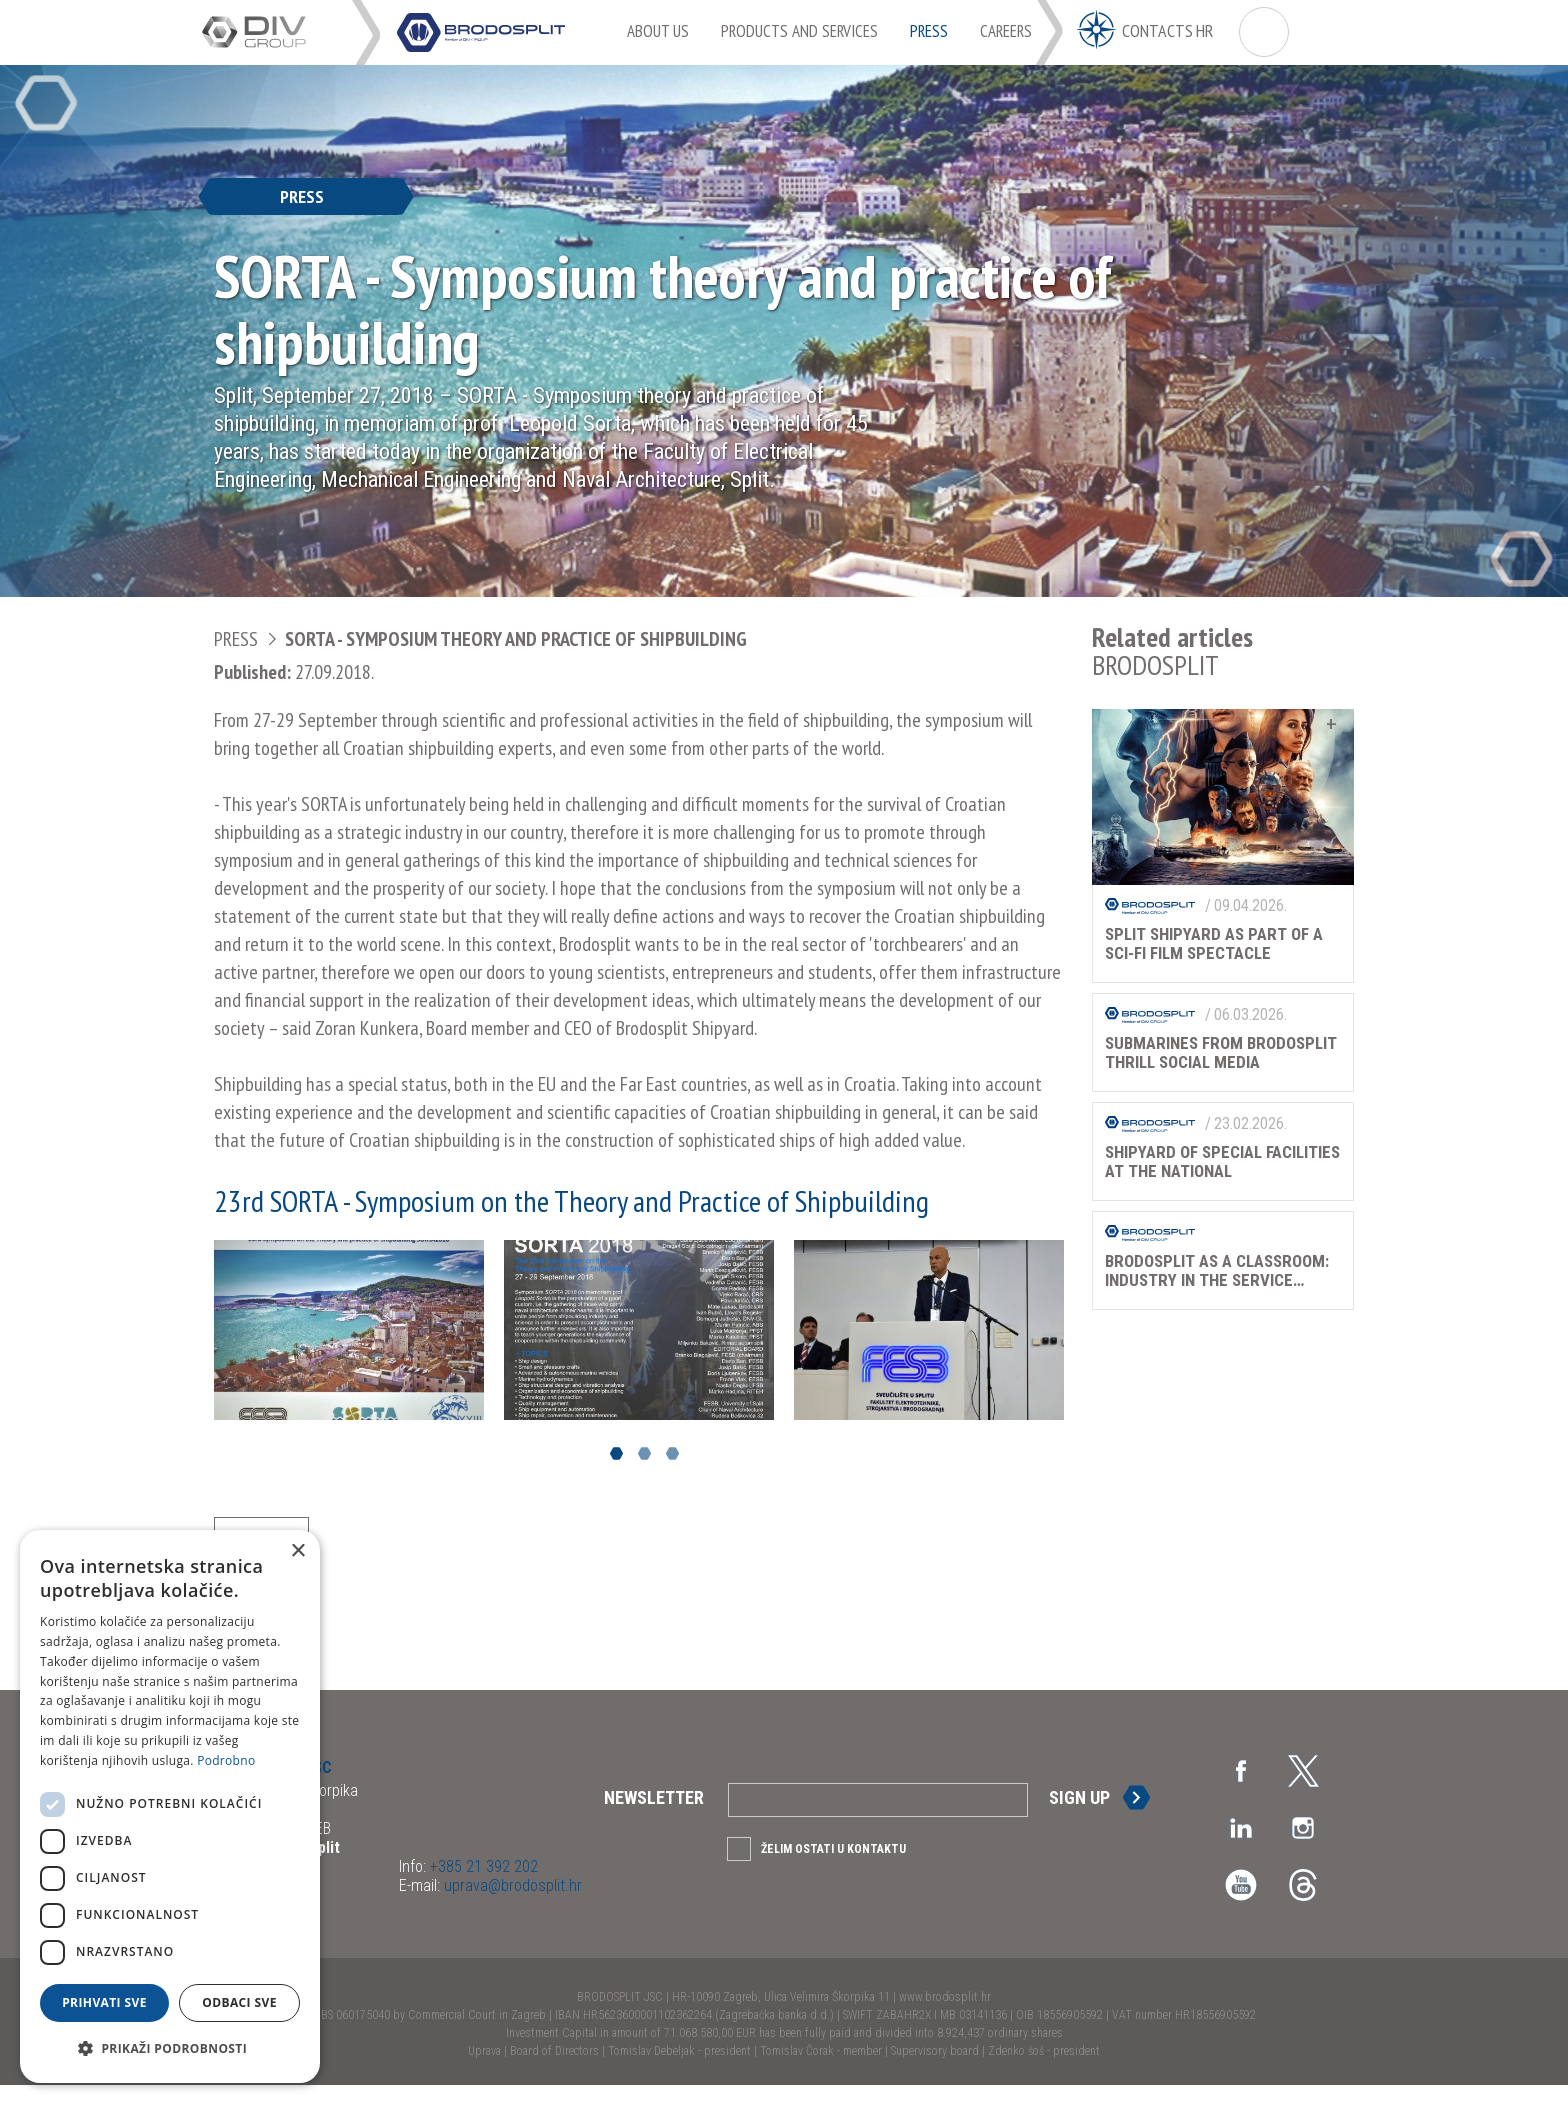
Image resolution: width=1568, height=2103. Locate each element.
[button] (170, 2049)
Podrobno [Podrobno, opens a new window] (226, 1760)
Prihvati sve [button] (104, 2002)
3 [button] (672, 1453)
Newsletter (654, 1815)
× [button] (297, 1551)
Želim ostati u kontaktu (833, 1867)
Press (236, 639)
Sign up (1079, 1815)
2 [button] (644, 1453)
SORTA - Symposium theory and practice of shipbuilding (516, 639)
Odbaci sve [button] (239, 2002)
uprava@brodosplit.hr (511, 1903)
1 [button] (616, 1453)
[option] (349, 1330)
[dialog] (170, 1806)
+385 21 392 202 (482, 1884)
